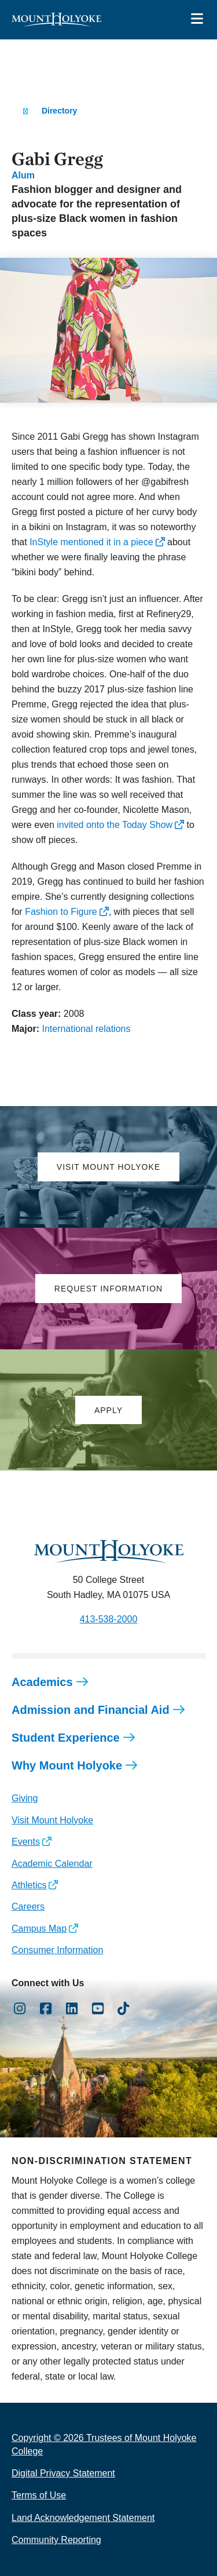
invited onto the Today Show (114, 825)
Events (26, 1842)
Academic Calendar (52, 1864)
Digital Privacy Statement (63, 2473)
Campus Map (39, 1928)
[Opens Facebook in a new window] (46, 2008)
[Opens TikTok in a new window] (123, 2008)
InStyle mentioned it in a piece (91, 542)
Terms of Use (39, 2495)
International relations (86, 1029)
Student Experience (66, 1737)
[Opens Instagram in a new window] (20, 2008)
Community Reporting (56, 2540)
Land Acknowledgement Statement (83, 2518)
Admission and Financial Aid (91, 1709)
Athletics (29, 1885)
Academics (42, 1682)
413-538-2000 (109, 1619)
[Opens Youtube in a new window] (97, 2008)
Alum (23, 175)
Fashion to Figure (61, 912)
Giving (25, 1798)
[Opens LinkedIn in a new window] (72, 2008)
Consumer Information (57, 1950)
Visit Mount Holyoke (52, 1820)
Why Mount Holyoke (67, 1765)
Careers (28, 1906)
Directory (59, 110)
